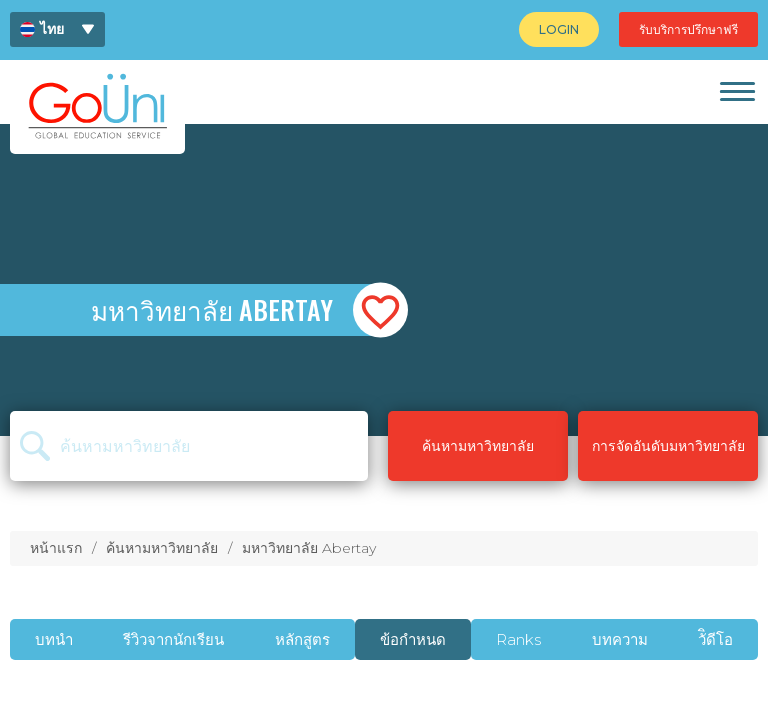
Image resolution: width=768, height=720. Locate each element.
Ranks (518, 639)
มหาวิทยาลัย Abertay (309, 548)
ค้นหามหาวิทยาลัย (162, 548)
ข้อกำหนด (413, 639)
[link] (736, 91)
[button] (380, 310)
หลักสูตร (302, 639)
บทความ (620, 639)
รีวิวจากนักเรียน (173, 639)
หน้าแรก (56, 548)
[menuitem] (57, 29)
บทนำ (54, 639)
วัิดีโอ (715, 639)
